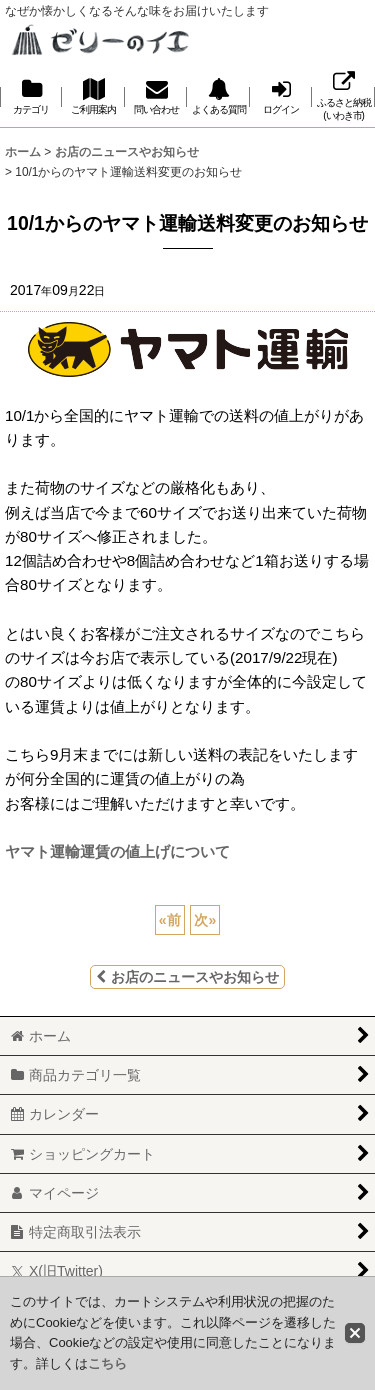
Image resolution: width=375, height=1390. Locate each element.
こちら (107, 1363)
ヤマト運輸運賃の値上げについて (117, 851)
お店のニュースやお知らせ (187, 977)
